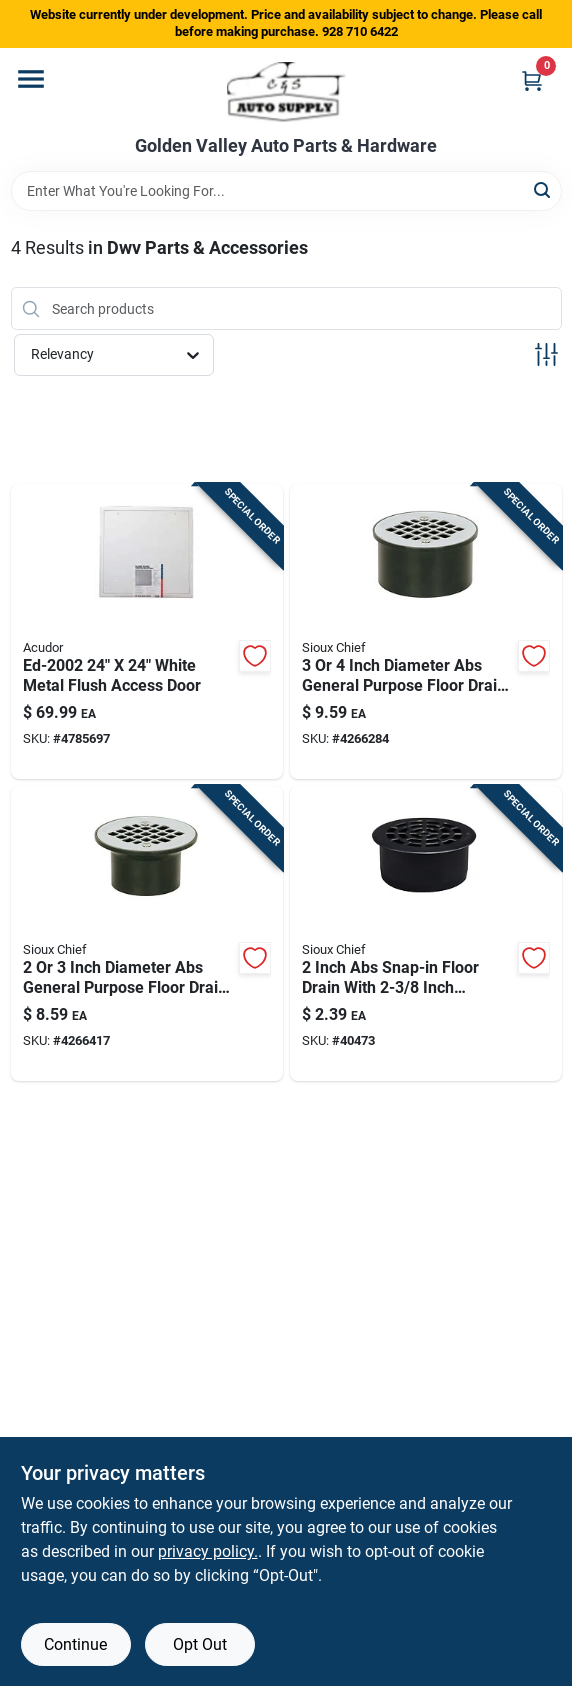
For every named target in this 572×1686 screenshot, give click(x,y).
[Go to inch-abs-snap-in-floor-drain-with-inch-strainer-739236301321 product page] (426, 933)
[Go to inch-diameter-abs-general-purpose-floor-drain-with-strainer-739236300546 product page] (147, 933)
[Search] (543, 189)
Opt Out (200, 1644)
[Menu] (31, 79)
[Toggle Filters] (546, 354)
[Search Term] (286, 191)
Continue (75, 1644)
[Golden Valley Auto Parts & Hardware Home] (286, 92)
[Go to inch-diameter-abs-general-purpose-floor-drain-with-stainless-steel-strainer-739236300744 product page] (426, 631)
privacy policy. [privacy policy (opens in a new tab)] (208, 1551)
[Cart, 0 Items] (532, 80)
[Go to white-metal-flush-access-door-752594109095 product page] (147, 631)
